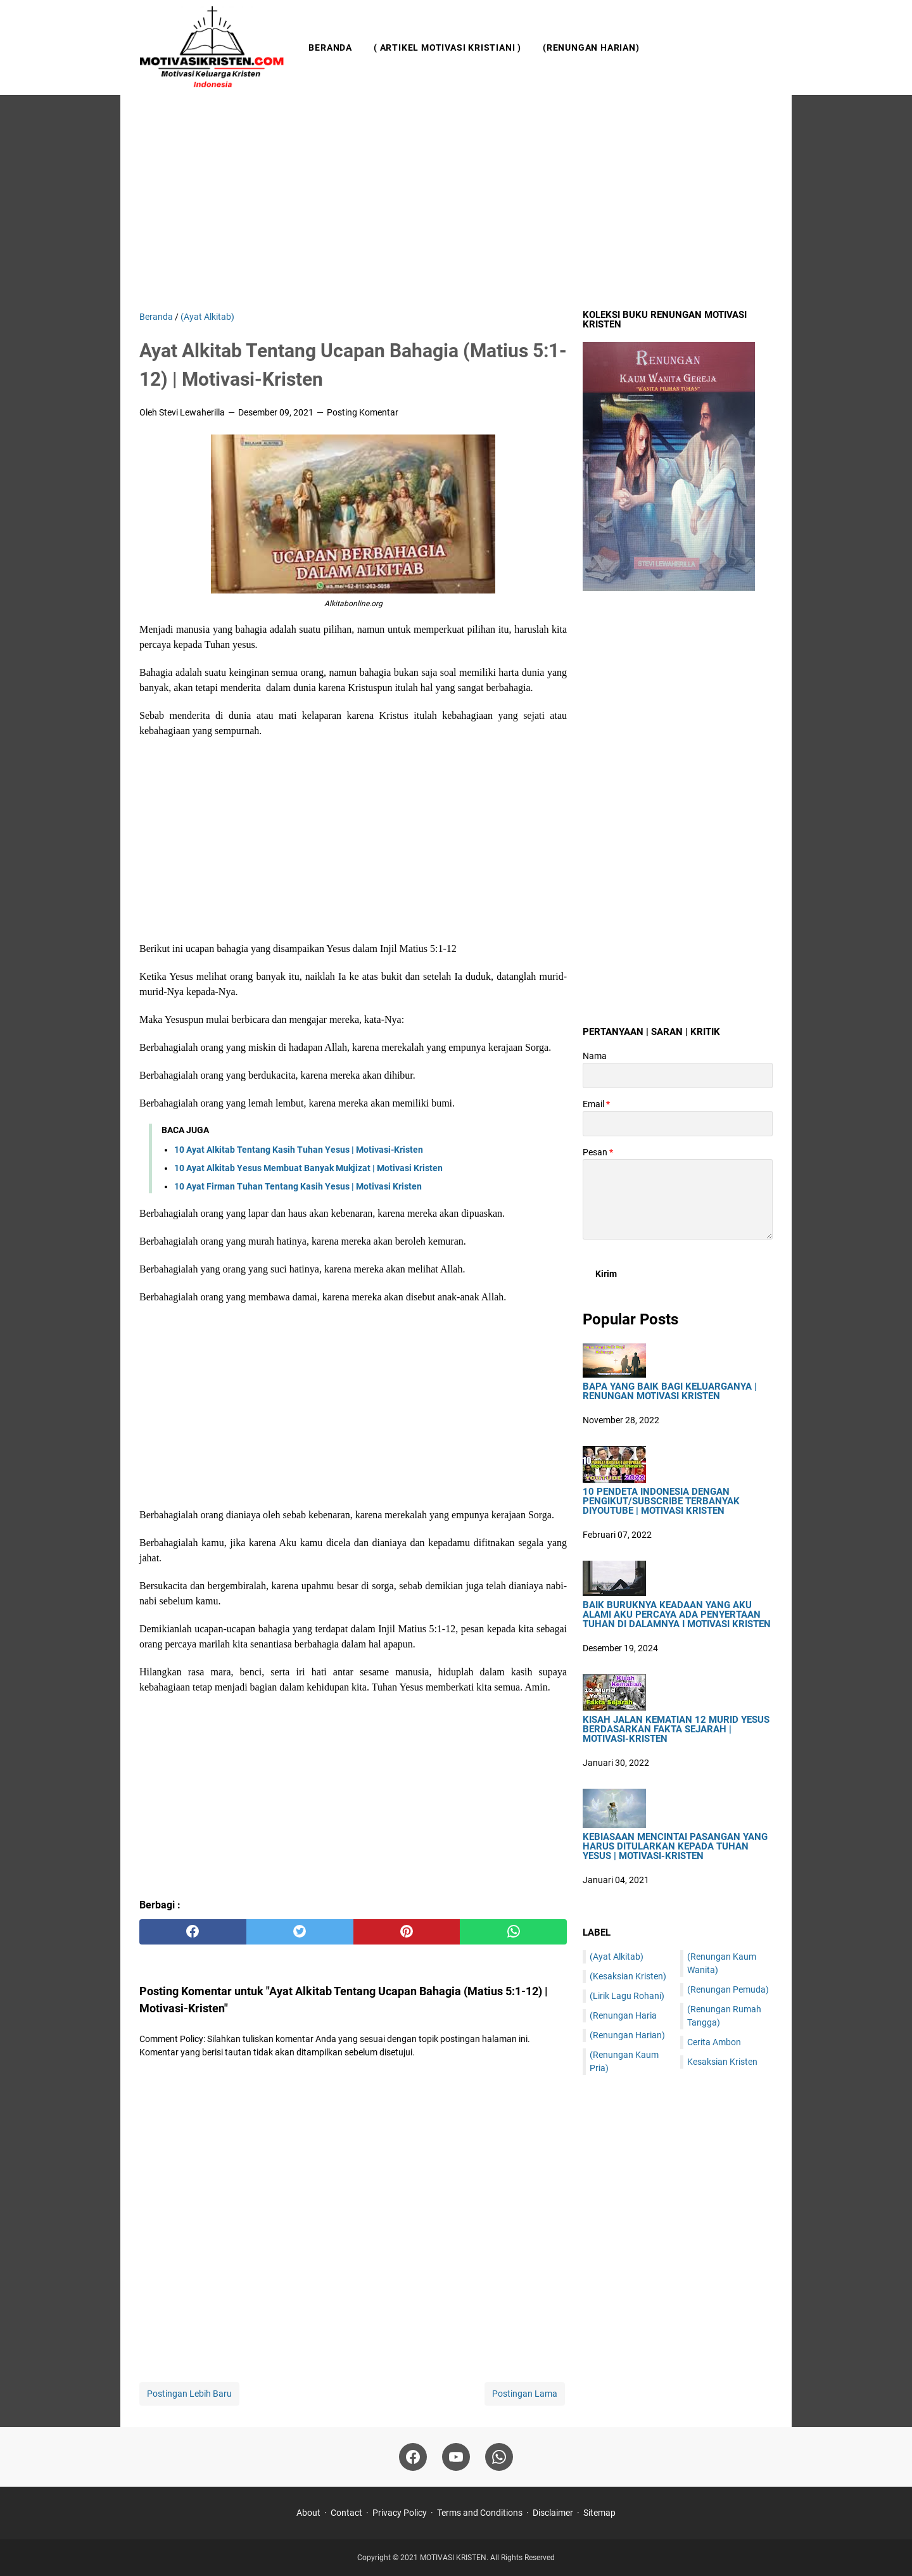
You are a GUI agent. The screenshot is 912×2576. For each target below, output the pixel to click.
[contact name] (678, 1075)
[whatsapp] (513, 1932)
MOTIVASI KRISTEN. (455, 2557)
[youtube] (456, 2457)
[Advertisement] (456, 202)
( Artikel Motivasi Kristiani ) (447, 47)
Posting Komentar (362, 412)
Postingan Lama (524, 2394)
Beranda (330, 47)
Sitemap (599, 2513)
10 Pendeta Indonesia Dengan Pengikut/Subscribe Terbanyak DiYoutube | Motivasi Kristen (661, 1501)
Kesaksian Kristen (722, 2062)
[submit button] (606, 1274)
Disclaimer (553, 2513)
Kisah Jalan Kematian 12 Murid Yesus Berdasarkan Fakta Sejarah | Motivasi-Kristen (676, 1729)
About (308, 2513)
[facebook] (192, 1932)
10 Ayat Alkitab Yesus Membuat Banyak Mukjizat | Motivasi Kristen (308, 1168)
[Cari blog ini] (765, 47)
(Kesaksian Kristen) (628, 1976)
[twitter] (299, 1932)
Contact (346, 2513)
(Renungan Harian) (591, 47)
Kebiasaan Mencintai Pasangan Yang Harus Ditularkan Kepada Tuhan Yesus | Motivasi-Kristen (675, 1846)
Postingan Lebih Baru (189, 2394)
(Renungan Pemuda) (728, 1989)
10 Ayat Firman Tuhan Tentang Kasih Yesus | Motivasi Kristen (298, 1186)
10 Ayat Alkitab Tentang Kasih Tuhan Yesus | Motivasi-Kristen (298, 1150)
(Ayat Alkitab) (616, 1956)
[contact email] (678, 1123)
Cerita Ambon (714, 2042)
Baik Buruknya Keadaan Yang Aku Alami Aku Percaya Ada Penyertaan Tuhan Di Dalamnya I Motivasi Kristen (677, 1615)
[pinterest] (406, 1932)
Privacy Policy (399, 2513)
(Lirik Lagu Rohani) (627, 1996)
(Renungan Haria (623, 2015)
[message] (678, 1199)
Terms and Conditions (479, 2513)
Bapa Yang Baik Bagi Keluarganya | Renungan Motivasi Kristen (670, 1391)
